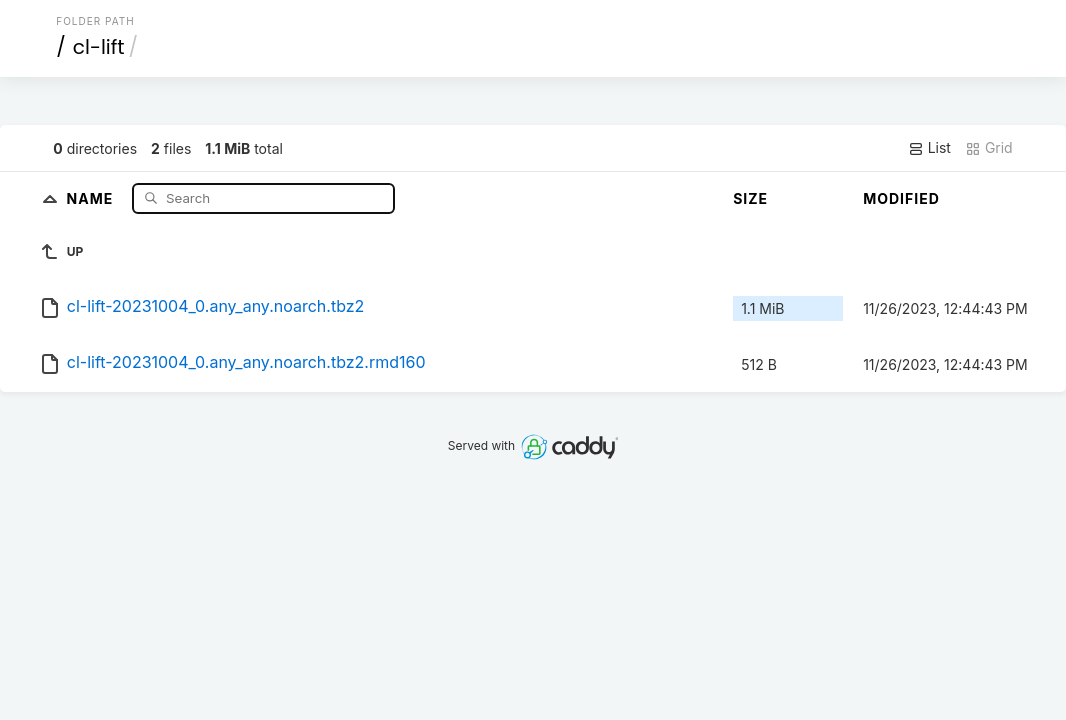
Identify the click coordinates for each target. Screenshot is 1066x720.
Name (92, 197)
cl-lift (99, 47)
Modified (901, 198)
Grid (989, 148)
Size (750, 198)
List (929, 148)
